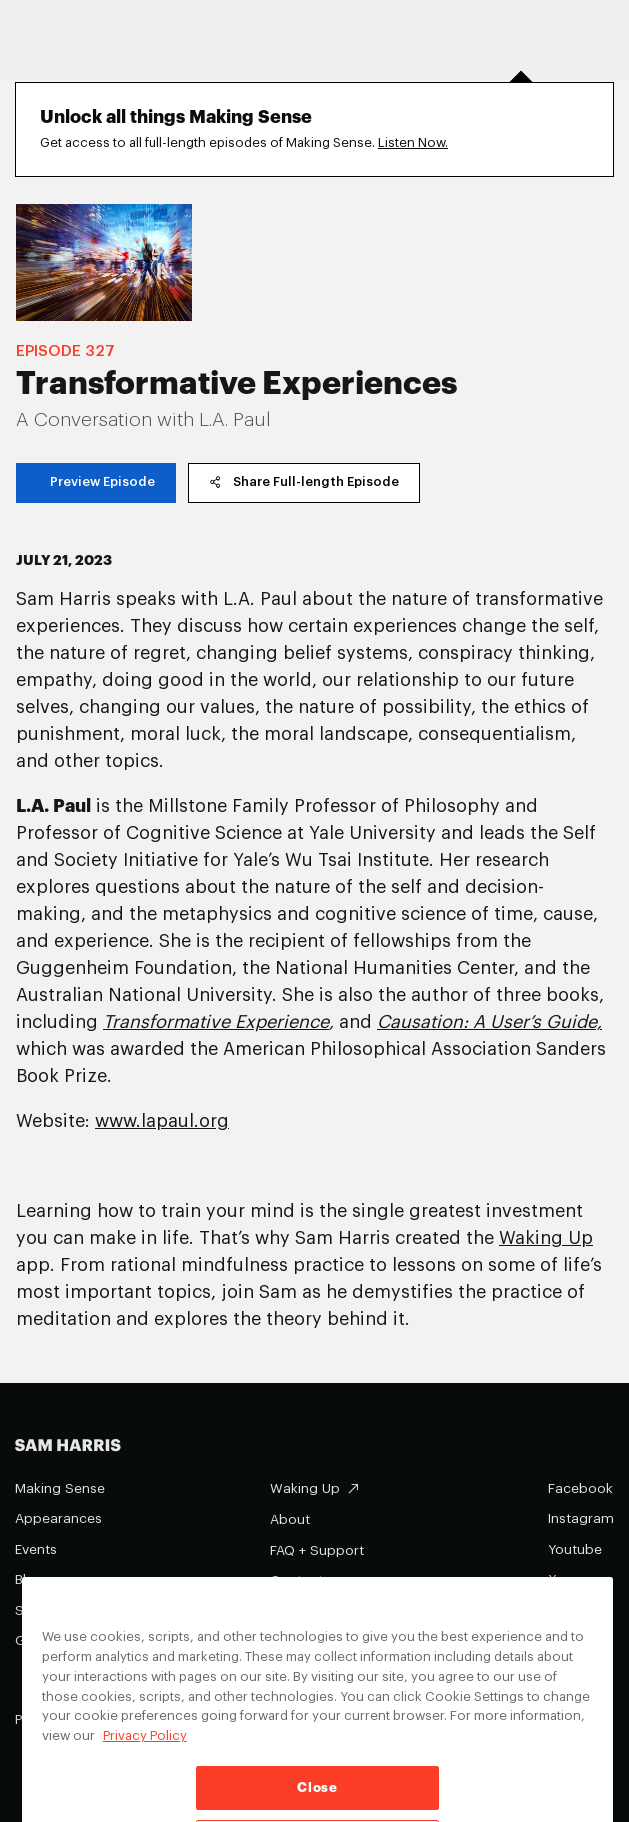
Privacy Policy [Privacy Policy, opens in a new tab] (145, 1752)
